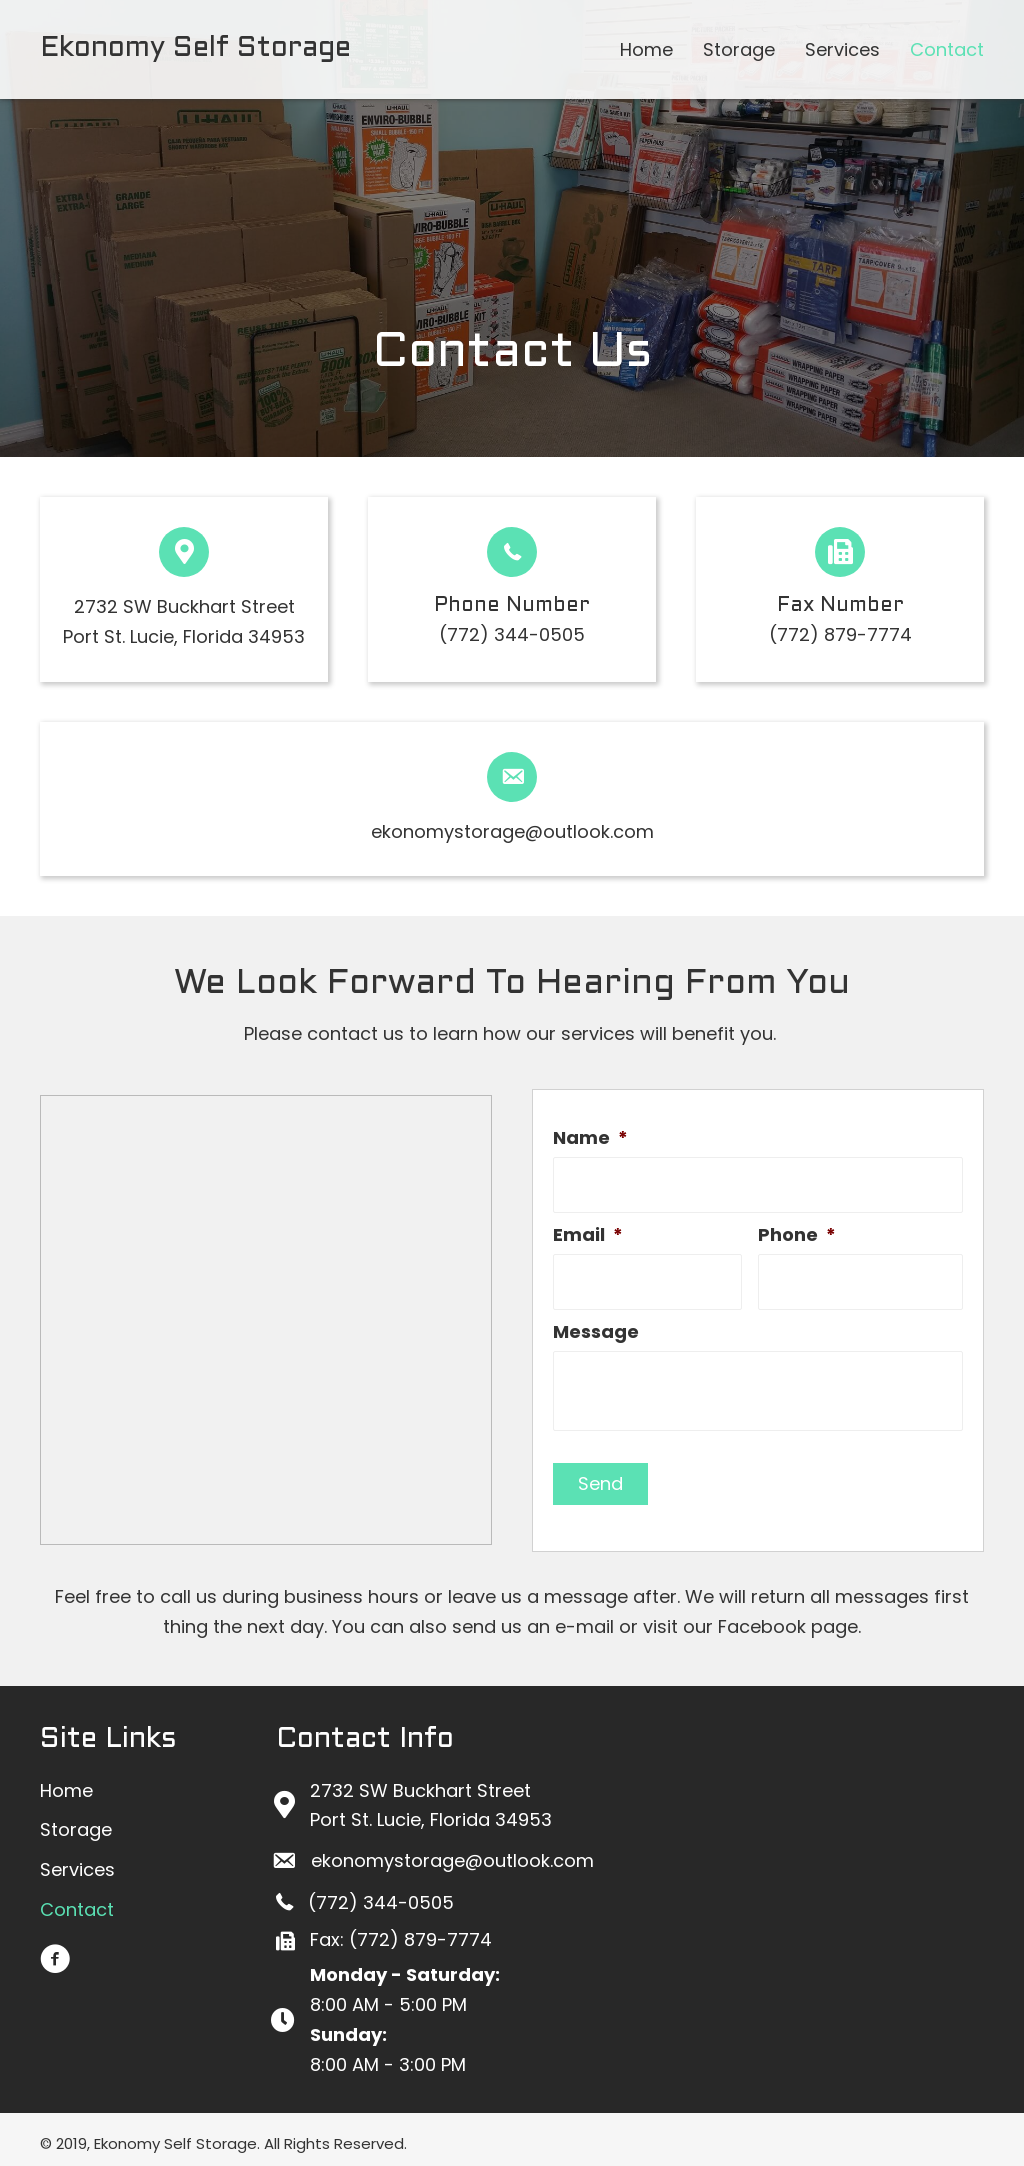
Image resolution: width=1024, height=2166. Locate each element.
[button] (55, 1951)
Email (588, 1230)
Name (590, 1137)
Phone (797, 1230)
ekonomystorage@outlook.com (512, 831)
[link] (646, 50)
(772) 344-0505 (512, 634)
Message (596, 1323)
